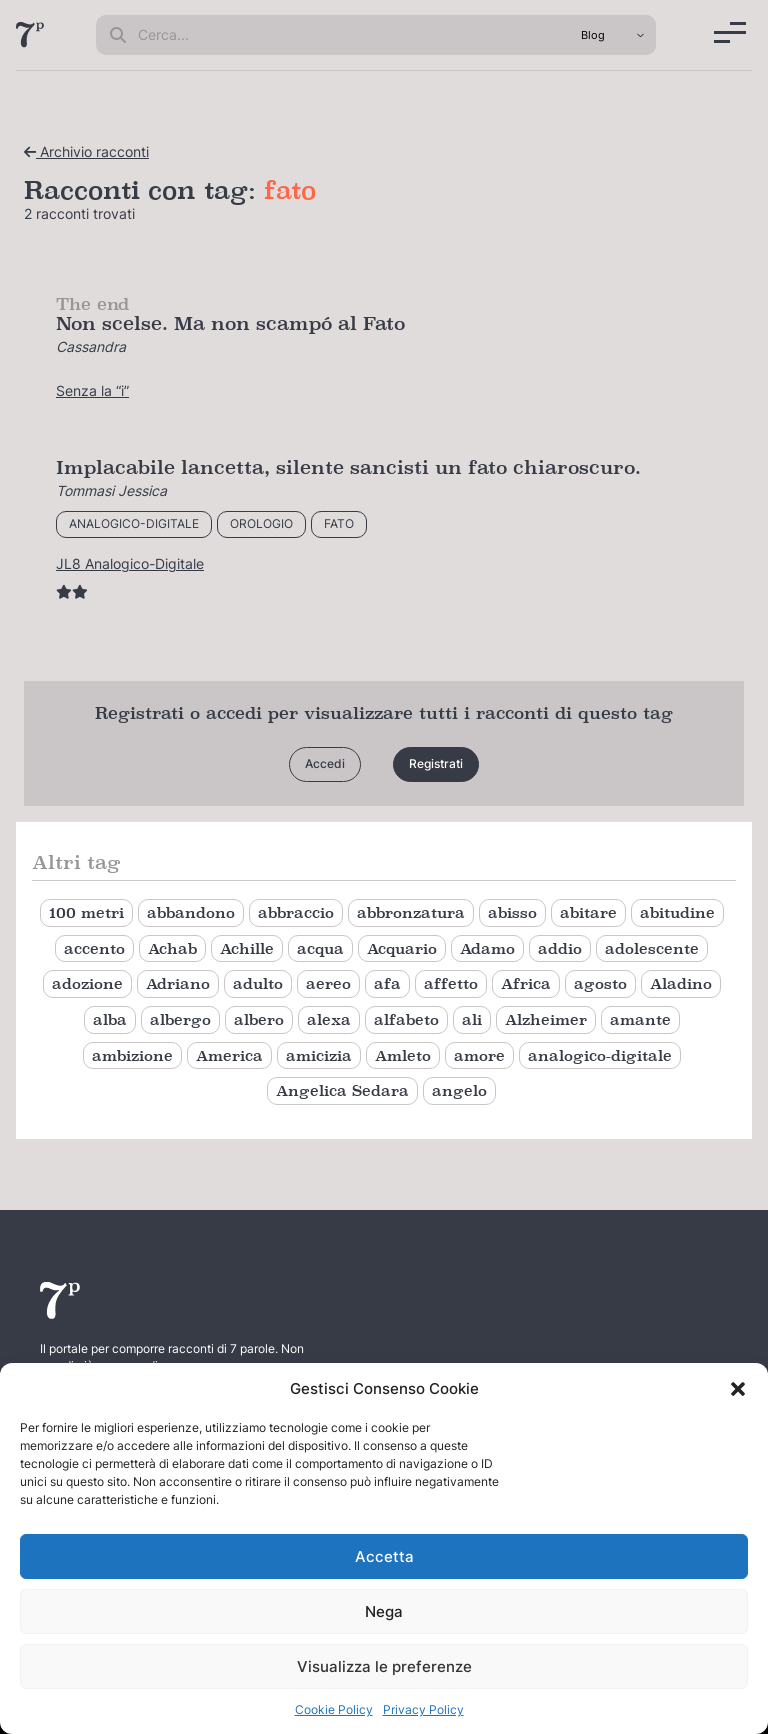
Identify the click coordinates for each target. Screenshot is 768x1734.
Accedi (325, 763)
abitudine (677, 912)
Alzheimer (546, 1019)
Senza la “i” (92, 390)
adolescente (652, 948)
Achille (247, 948)
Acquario (402, 948)
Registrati (436, 763)
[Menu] (730, 32)
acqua (320, 948)
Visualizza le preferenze (384, 1666)
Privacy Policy (423, 1709)
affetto (451, 983)
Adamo (487, 948)
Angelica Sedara (342, 1090)
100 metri (86, 912)
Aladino (681, 983)
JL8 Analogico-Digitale (130, 563)
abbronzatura (411, 912)
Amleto (403, 1055)
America (229, 1055)
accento (94, 948)
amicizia (319, 1055)
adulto (258, 983)
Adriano (178, 983)
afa (387, 983)
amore (479, 1055)
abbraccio (296, 912)
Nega (384, 1611)
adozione (87, 983)
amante (640, 1019)
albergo (180, 1019)
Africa (526, 983)
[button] (738, 1389)
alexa (329, 1019)
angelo (459, 1090)
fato (339, 523)
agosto (600, 983)
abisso (512, 912)
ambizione (132, 1055)
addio (560, 948)
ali (472, 1019)
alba (110, 1019)
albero (259, 1019)
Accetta (384, 1556)
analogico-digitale (134, 523)
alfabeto (406, 1019)
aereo (328, 983)
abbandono (191, 912)
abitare (588, 912)
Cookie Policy (334, 1709)
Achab (172, 948)
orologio (261, 523)
